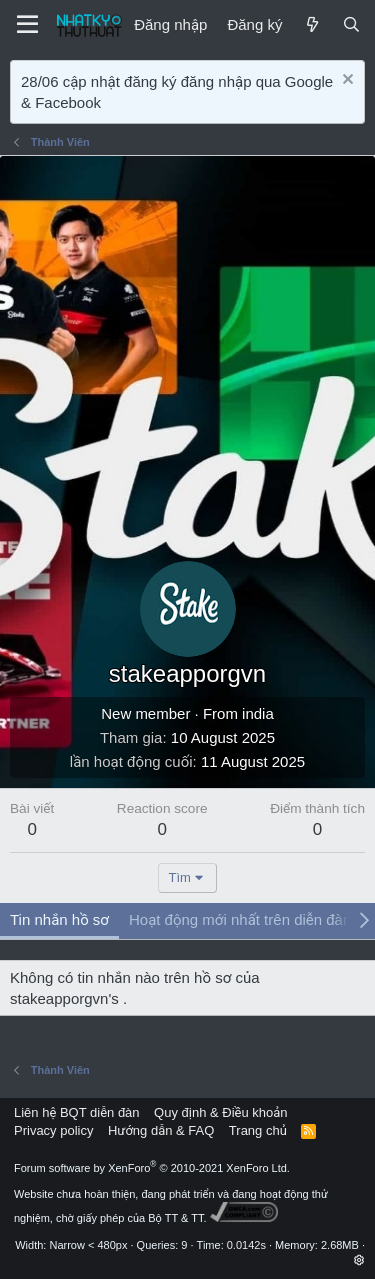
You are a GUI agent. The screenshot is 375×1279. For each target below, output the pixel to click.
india (258, 713)
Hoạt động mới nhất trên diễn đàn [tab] (240, 919)
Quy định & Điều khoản (220, 1112)
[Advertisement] (187, 353)
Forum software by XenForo (152, 1168)
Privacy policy (53, 1130)
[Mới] (311, 24)
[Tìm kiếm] (351, 24)
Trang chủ (258, 1130)
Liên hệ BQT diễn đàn (77, 1112)
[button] (359, 1260)
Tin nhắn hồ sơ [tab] (59, 919)
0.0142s (246, 1245)
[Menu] (27, 25)
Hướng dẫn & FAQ (161, 1130)
